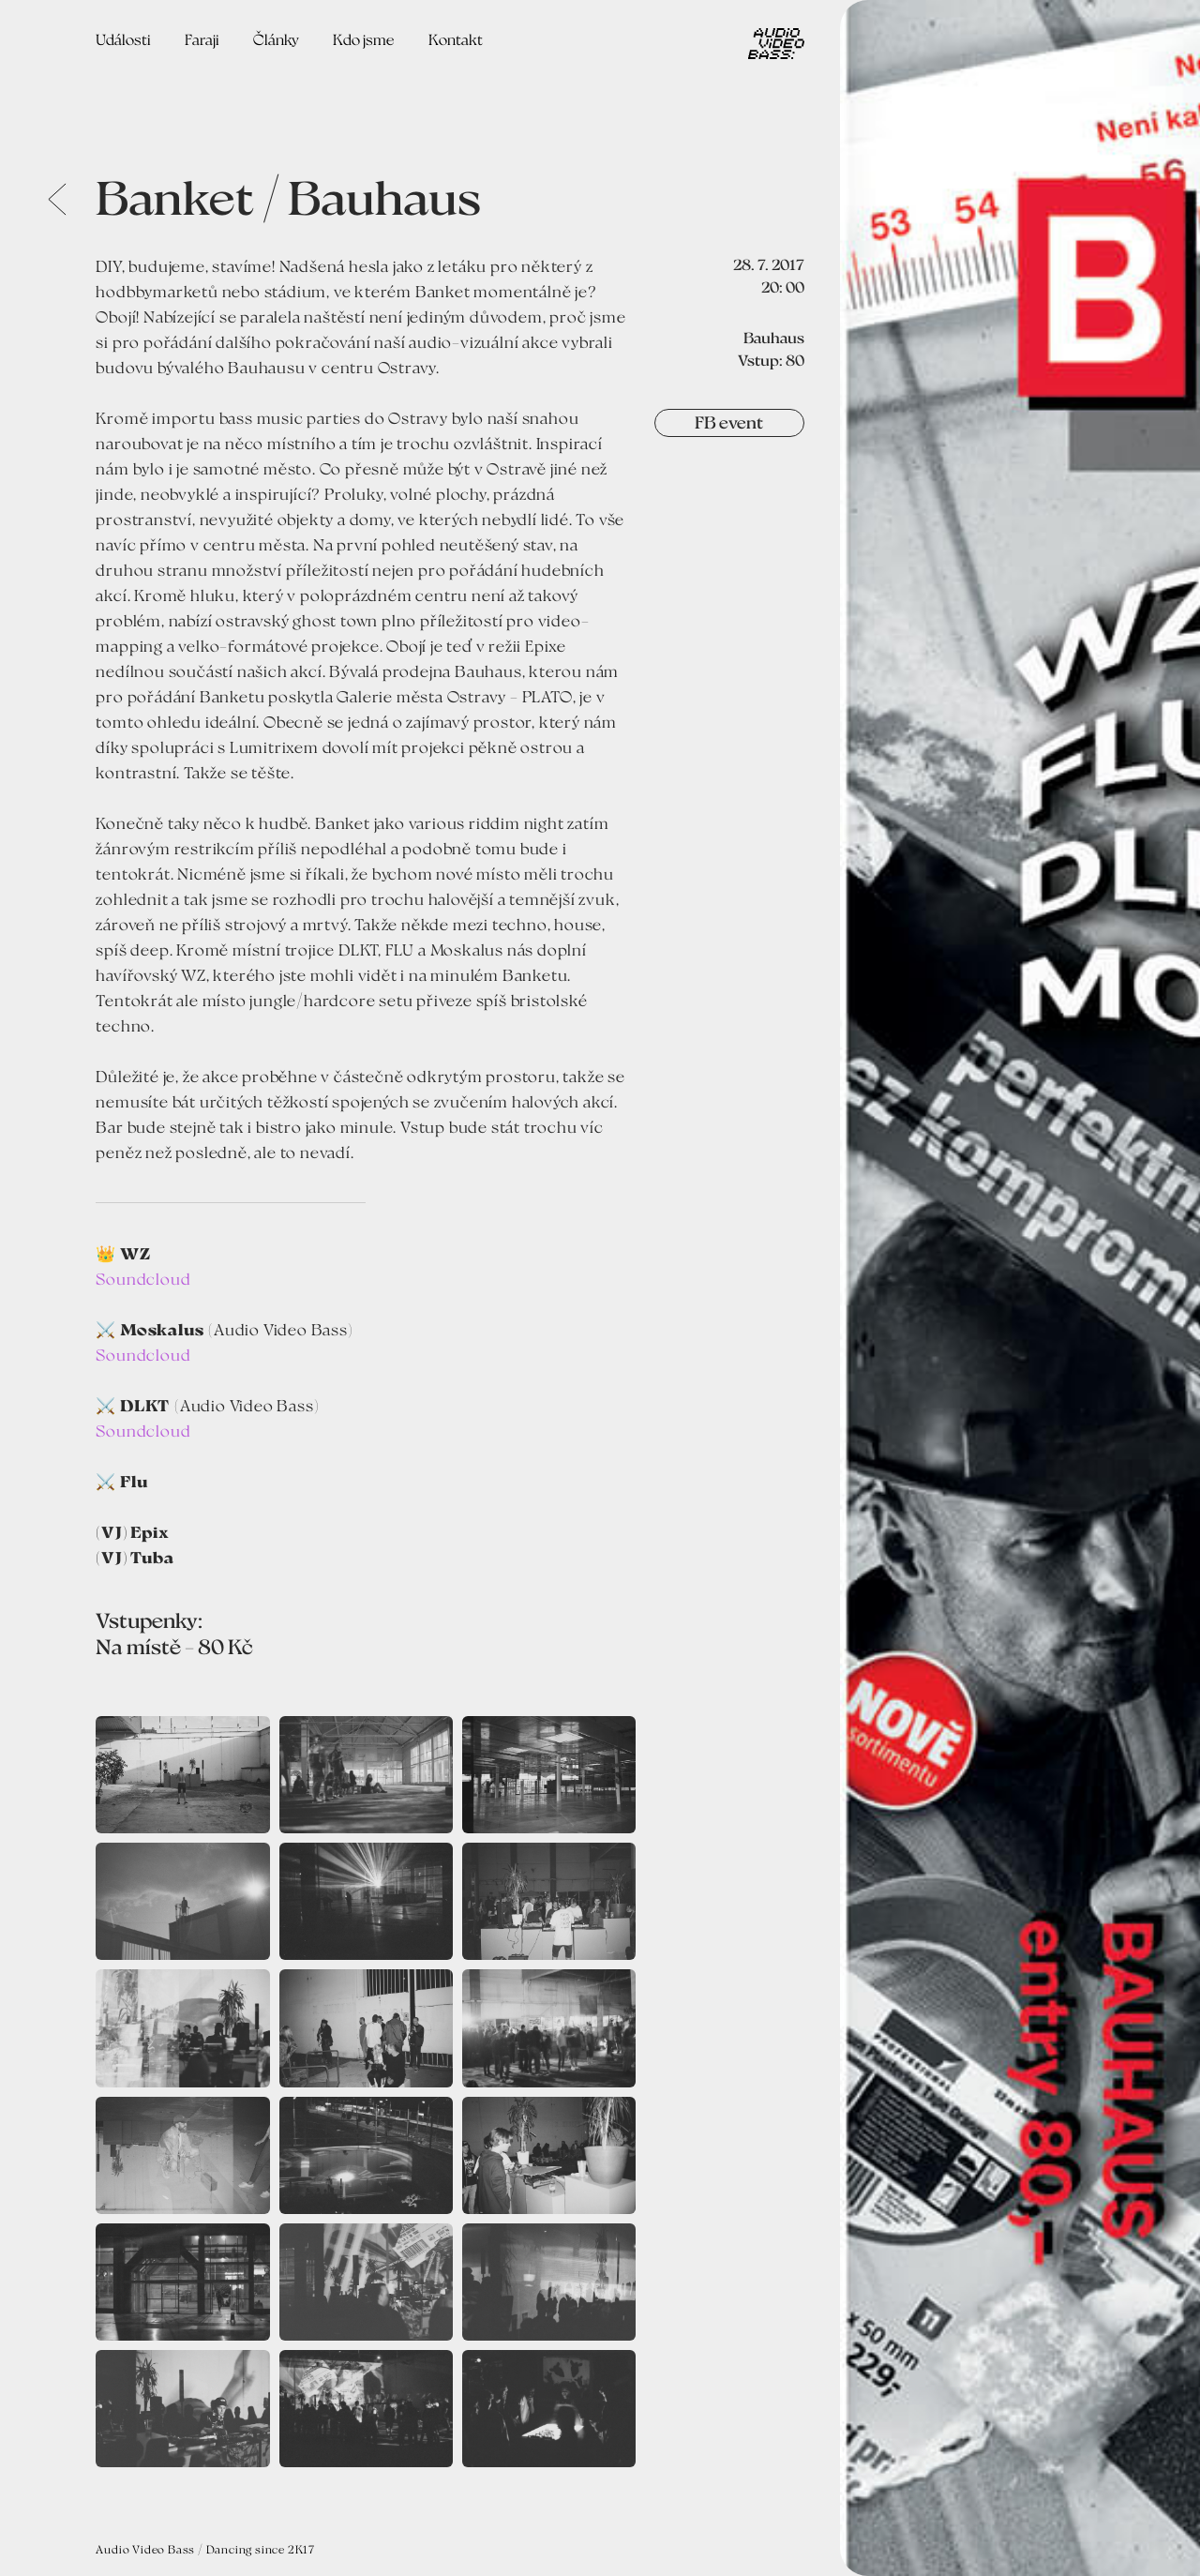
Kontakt (455, 39)
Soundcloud (143, 1278)
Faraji (202, 39)
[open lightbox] (1020, 1288)
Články (276, 39)
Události (123, 39)
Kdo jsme (364, 39)
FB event (729, 422)
